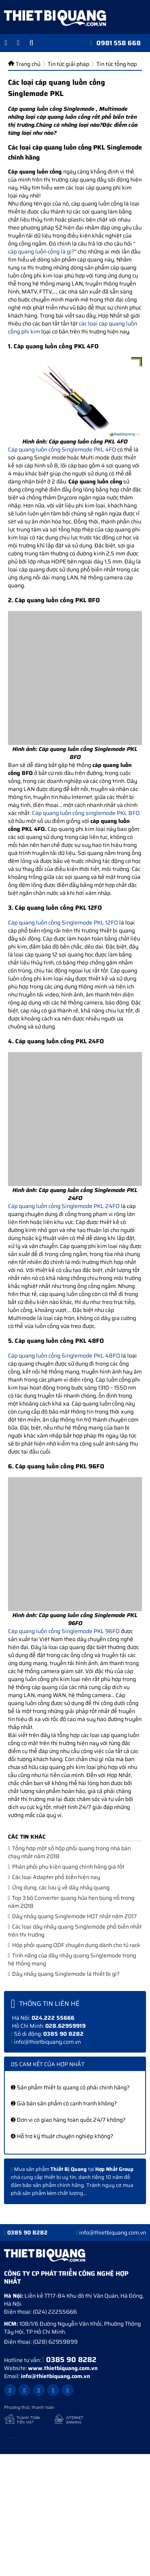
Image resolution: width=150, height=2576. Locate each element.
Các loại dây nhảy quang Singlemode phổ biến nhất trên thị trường (75, 1930)
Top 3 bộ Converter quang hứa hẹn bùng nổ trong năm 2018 (71, 1901)
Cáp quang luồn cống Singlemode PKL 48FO (64, 1355)
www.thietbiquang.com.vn (63, 2368)
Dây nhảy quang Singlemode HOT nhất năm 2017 (72, 1916)
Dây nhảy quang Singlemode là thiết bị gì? (64, 1973)
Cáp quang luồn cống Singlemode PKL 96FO (64, 1631)
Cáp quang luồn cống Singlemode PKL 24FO (64, 1206)
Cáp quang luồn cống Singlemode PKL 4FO (62, 449)
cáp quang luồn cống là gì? (41, 251)
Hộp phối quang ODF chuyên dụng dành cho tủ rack (74, 1945)
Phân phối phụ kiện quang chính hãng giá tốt (66, 1866)
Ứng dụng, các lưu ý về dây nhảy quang (59, 1887)
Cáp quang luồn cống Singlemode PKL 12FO (63, 922)
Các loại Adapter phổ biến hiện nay (54, 1877)
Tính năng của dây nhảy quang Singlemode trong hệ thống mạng (72, 1959)
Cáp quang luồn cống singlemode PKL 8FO (86, 813)
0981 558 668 (118, 43)
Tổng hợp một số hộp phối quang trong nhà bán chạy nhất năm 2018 (69, 1852)
